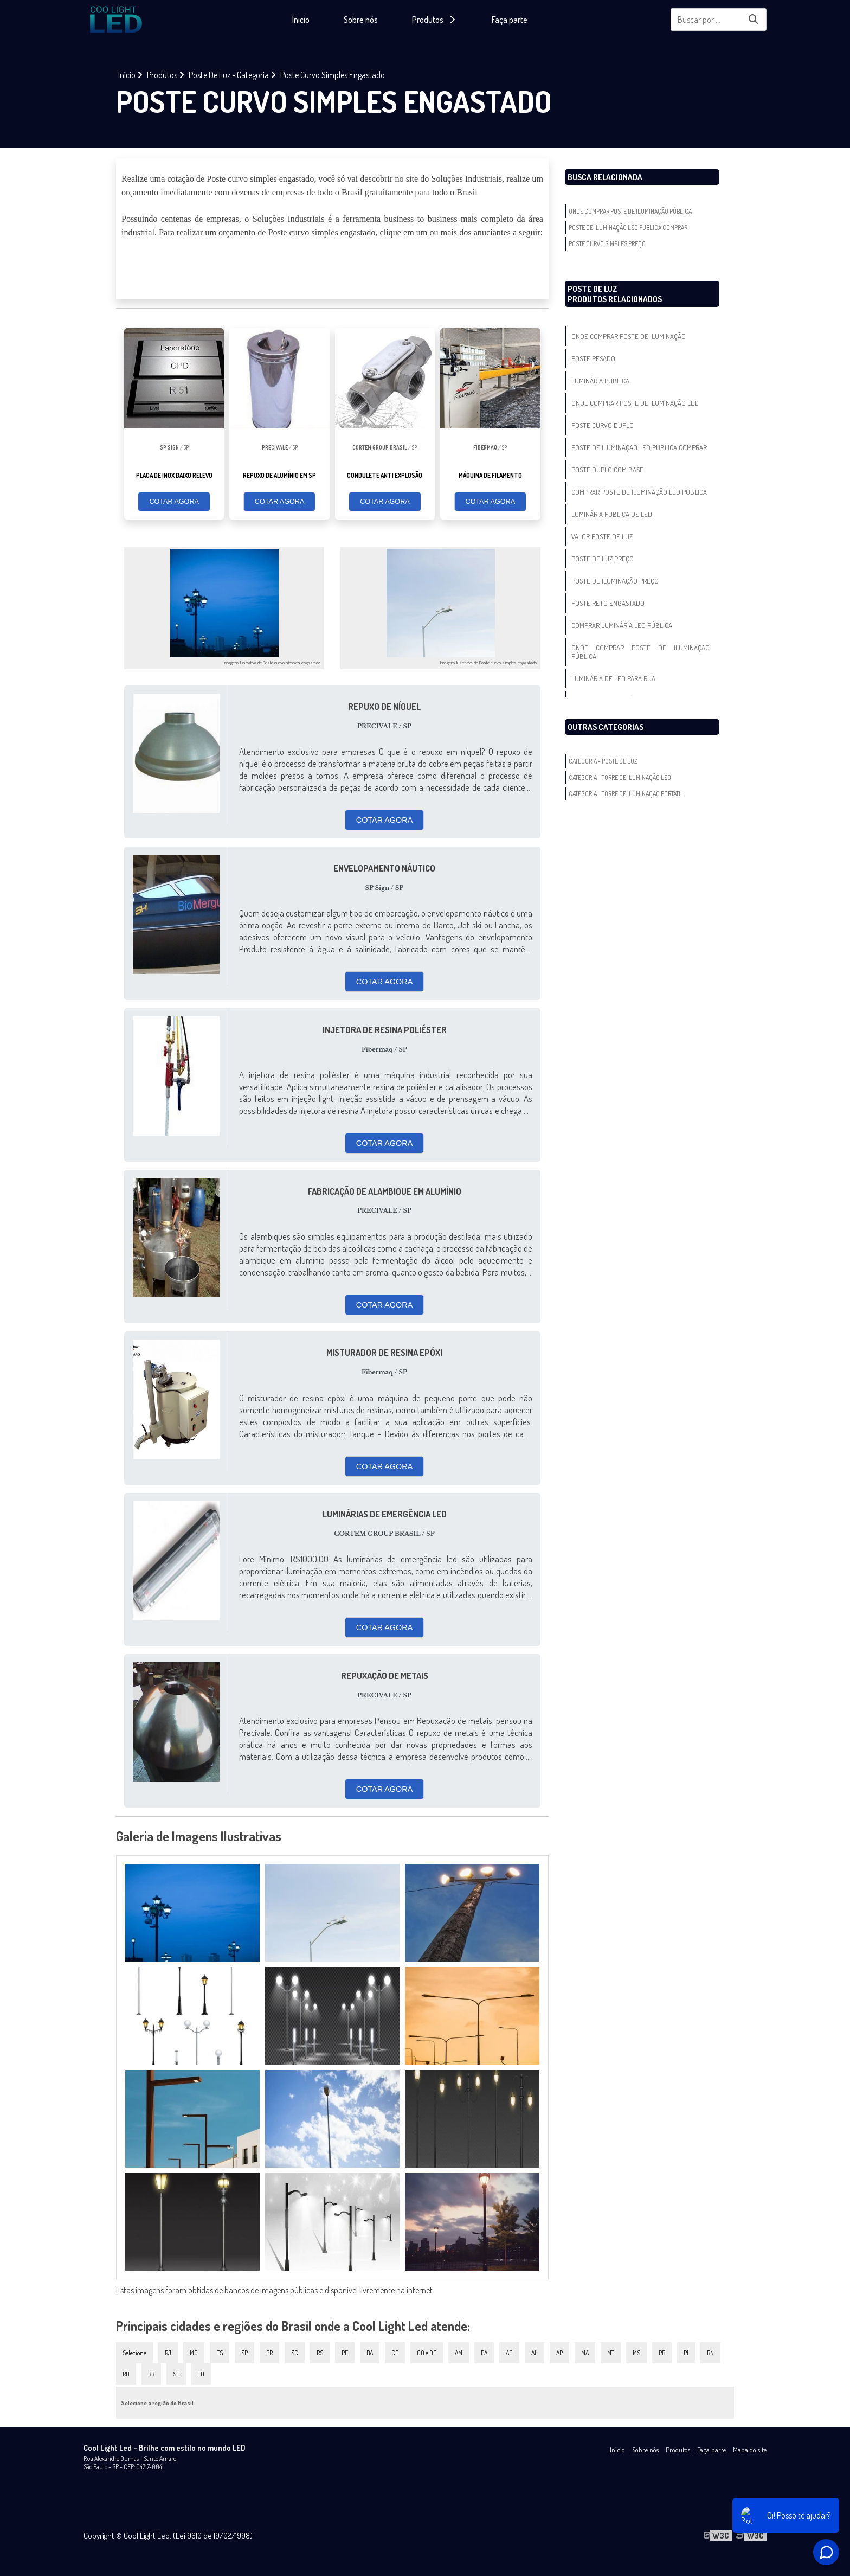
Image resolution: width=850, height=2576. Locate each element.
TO (201, 2374)
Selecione (134, 2353)
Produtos (678, 2449)
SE (176, 2374)
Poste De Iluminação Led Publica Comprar (628, 227)
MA (585, 2353)
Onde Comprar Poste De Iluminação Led (635, 403)
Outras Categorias (605, 727)
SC (294, 2353)
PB (662, 2353)
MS (636, 2353)
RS (320, 2353)
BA (369, 2353)
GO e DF (426, 2353)
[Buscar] (753, 19)
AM (458, 2353)
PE (345, 2353)
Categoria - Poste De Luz (603, 761)
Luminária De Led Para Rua (613, 678)
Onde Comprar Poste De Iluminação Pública (630, 211)
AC (509, 2353)
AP (559, 2353)
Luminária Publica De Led (611, 514)
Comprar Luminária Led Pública (621, 625)
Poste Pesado (593, 358)
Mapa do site (750, 2449)
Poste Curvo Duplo (602, 425)
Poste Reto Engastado (608, 603)
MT (610, 2353)
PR (269, 2353)
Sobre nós (361, 19)
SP (244, 2353)
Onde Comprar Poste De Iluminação (628, 336)
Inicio (301, 19)
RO (126, 2374)
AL (534, 2353)
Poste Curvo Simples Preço (607, 244)
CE (394, 2353)
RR (151, 2374)
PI (686, 2353)
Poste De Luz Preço (602, 558)
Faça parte (509, 19)
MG (194, 2353)
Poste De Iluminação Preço (615, 580)
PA (484, 2353)
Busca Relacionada (605, 177)
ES (219, 2353)
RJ (168, 2353)
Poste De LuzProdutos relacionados (615, 294)
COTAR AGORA (173, 501)
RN (710, 2353)
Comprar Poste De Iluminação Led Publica (639, 492)
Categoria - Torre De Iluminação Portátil (626, 794)
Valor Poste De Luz (602, 536)
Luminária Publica (600, 380)
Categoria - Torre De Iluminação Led (620, 777)
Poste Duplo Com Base (607, 469)
